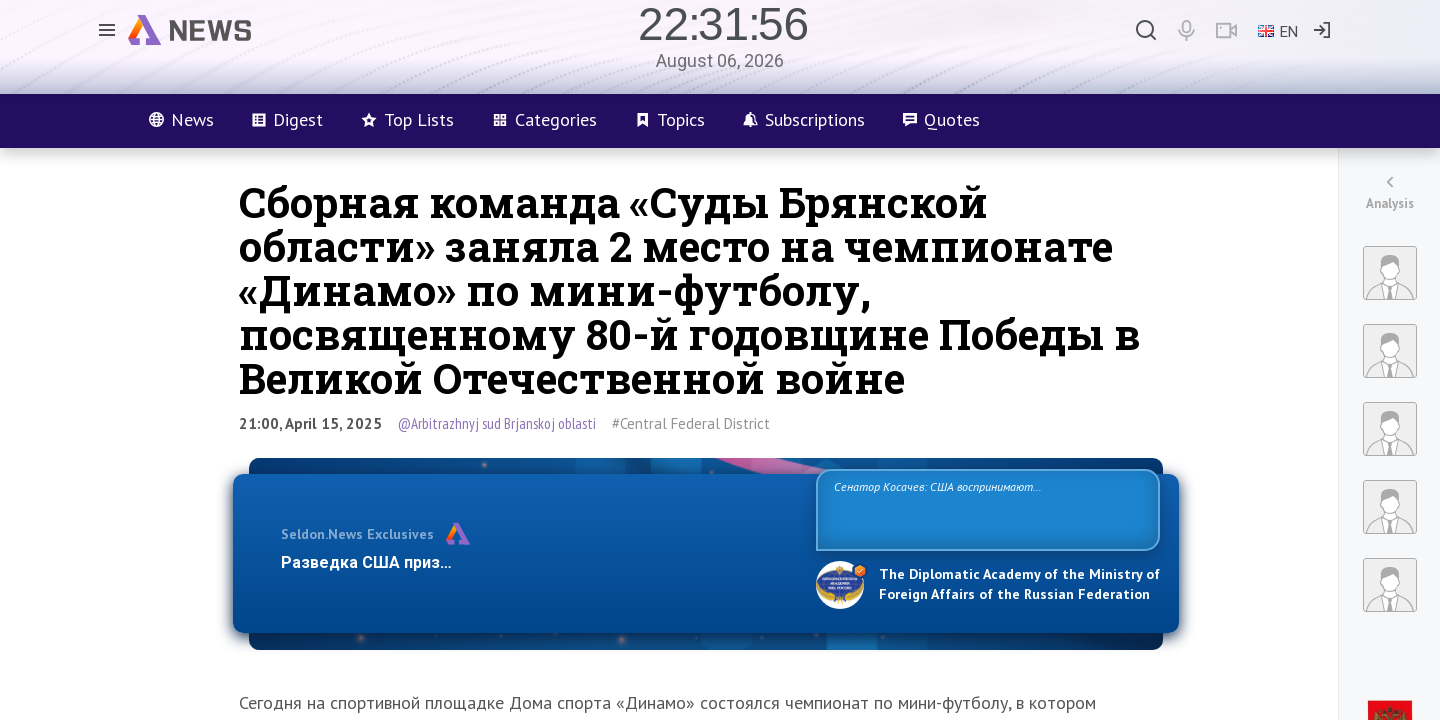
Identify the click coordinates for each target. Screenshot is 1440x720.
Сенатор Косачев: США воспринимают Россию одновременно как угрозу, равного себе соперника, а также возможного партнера (985, 508)
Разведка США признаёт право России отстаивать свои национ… (538, 562)
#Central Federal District (691, 423)
